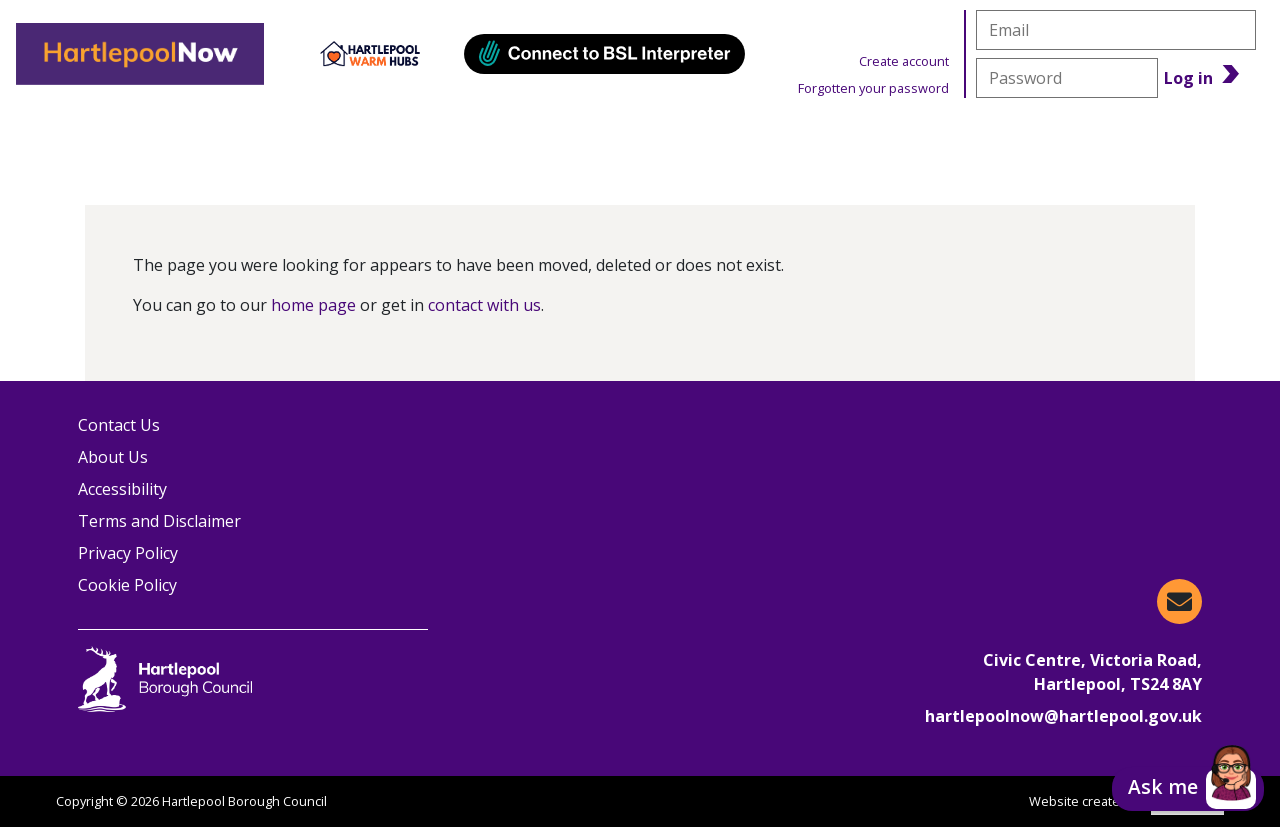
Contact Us (119, 425)
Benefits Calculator (1144, 135)
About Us (113, 457)
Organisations (111, 135)
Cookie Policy (127, 585)
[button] (1188, 789)
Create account (904, 61)
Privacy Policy (128, 553)
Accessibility (122, 489)
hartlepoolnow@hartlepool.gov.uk (1063, 716)
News (938, 135)
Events (590, 135)
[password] (1067, 78)
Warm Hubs (766, 135)
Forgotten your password (873, 88)
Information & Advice (367, 135)
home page (313, 305)
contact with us (484, 305)
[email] (1116, 30)
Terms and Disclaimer (159, 521)
